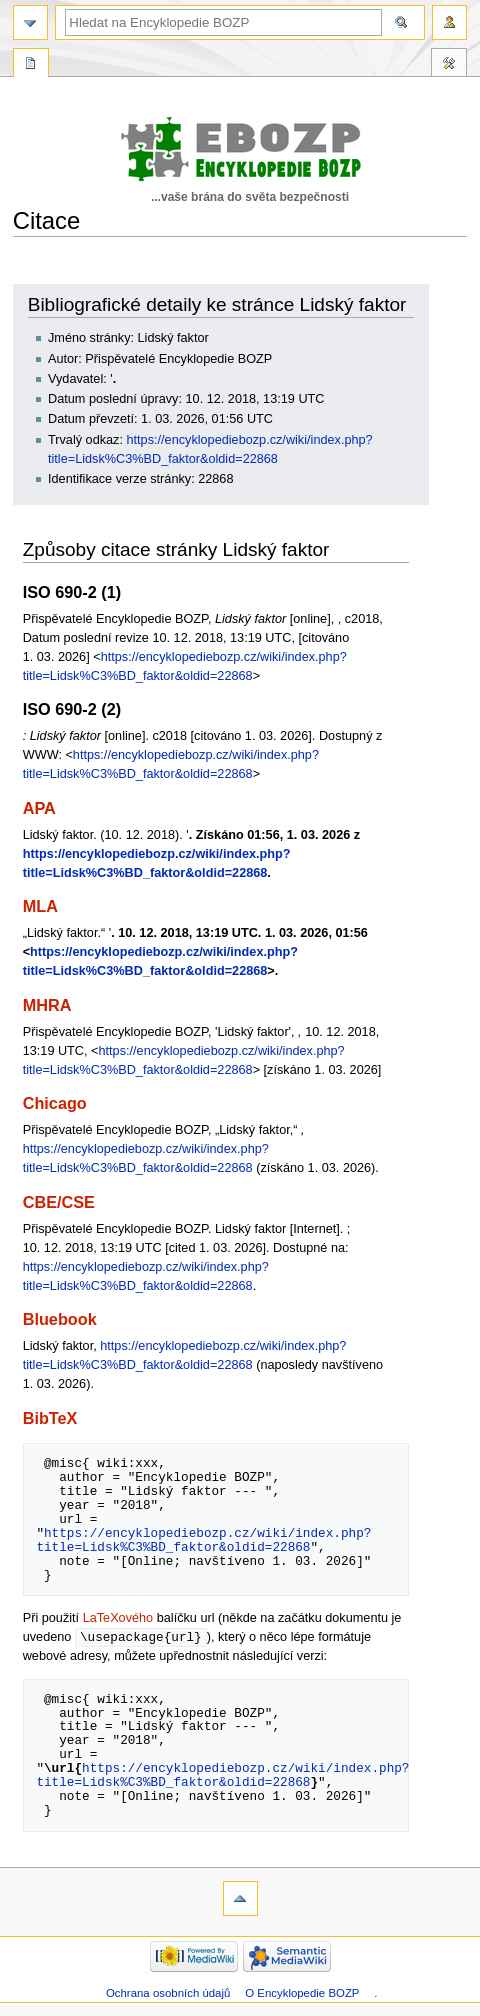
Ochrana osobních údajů (168, 1994)
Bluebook (60, 1319)
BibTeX (50, 1418)
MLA (40, 906)
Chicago (55, 1103)
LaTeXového (118, 1618)
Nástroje (449, 65)
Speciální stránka (31, 65)
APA (39, 808)
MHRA (47, 1005)
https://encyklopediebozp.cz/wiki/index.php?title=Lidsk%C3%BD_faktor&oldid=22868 (203, 1540)
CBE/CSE (59, 1202)
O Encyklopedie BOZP (302, 1994)
